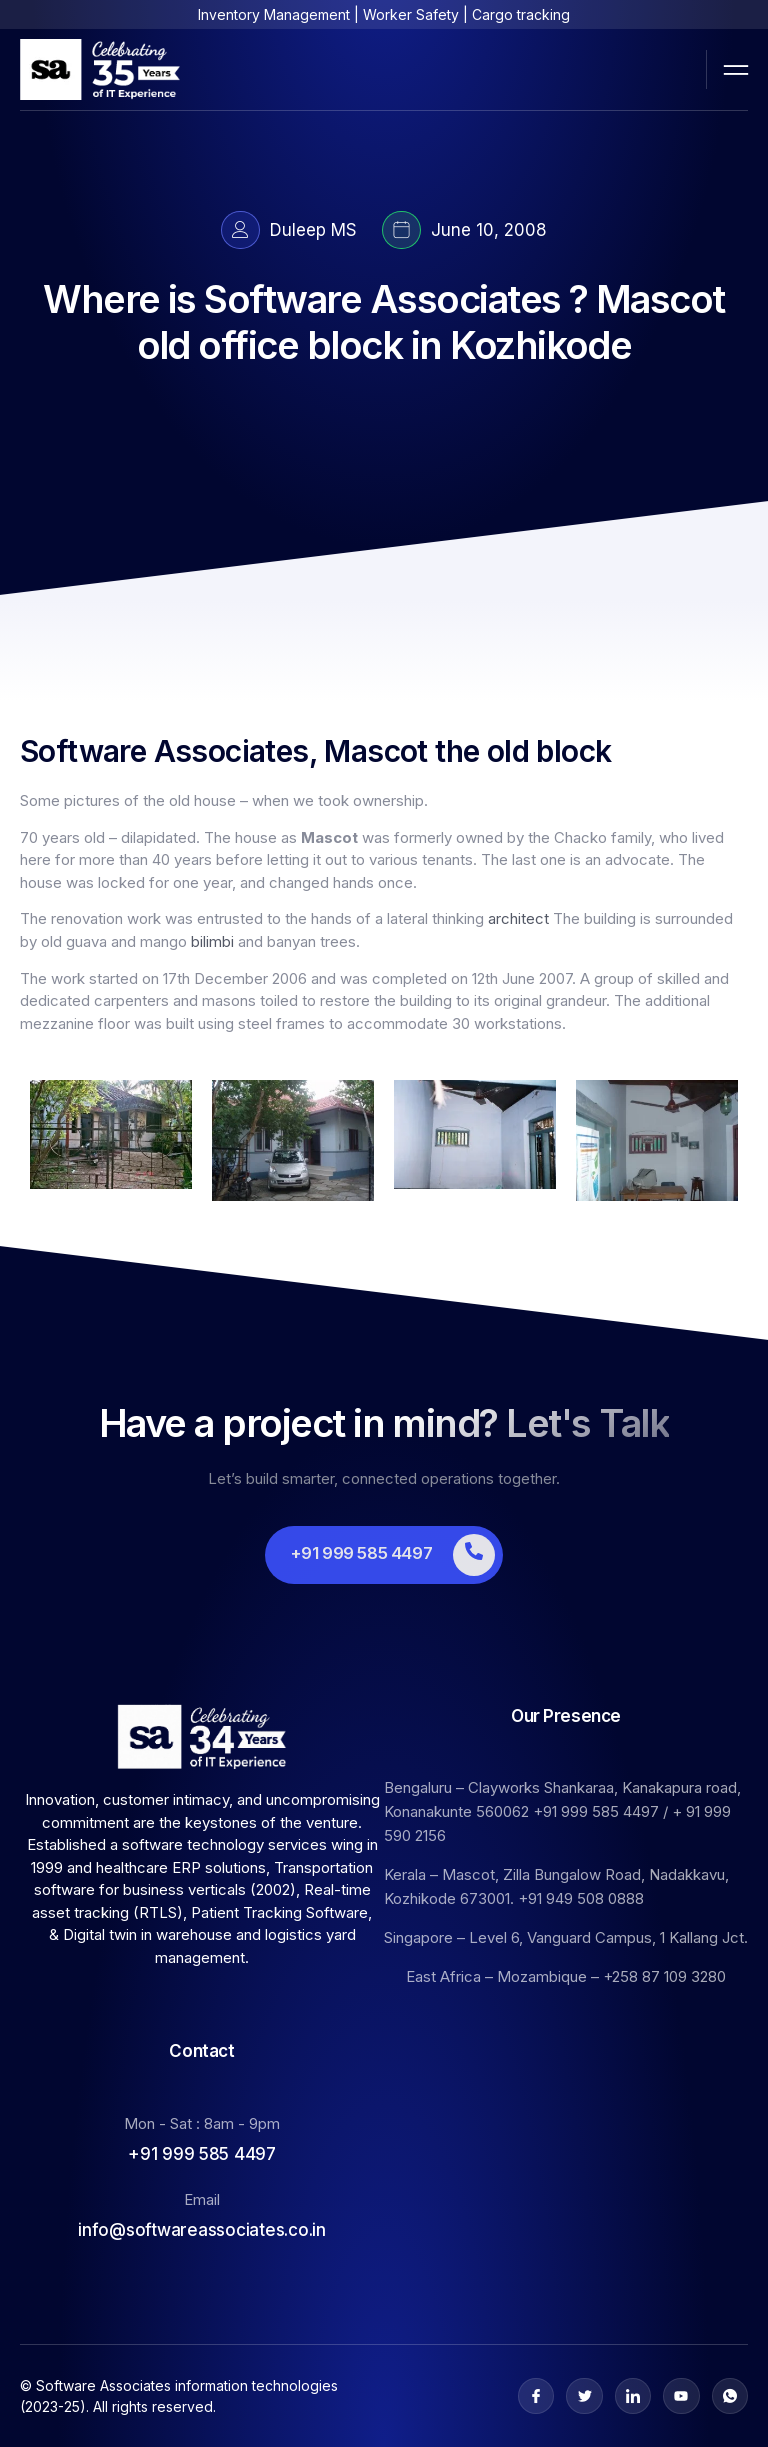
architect (518, 918)
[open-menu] (736, 69)
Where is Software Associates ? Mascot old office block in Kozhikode (384, 322)
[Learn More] (384, 1555)
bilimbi (212, 941)
